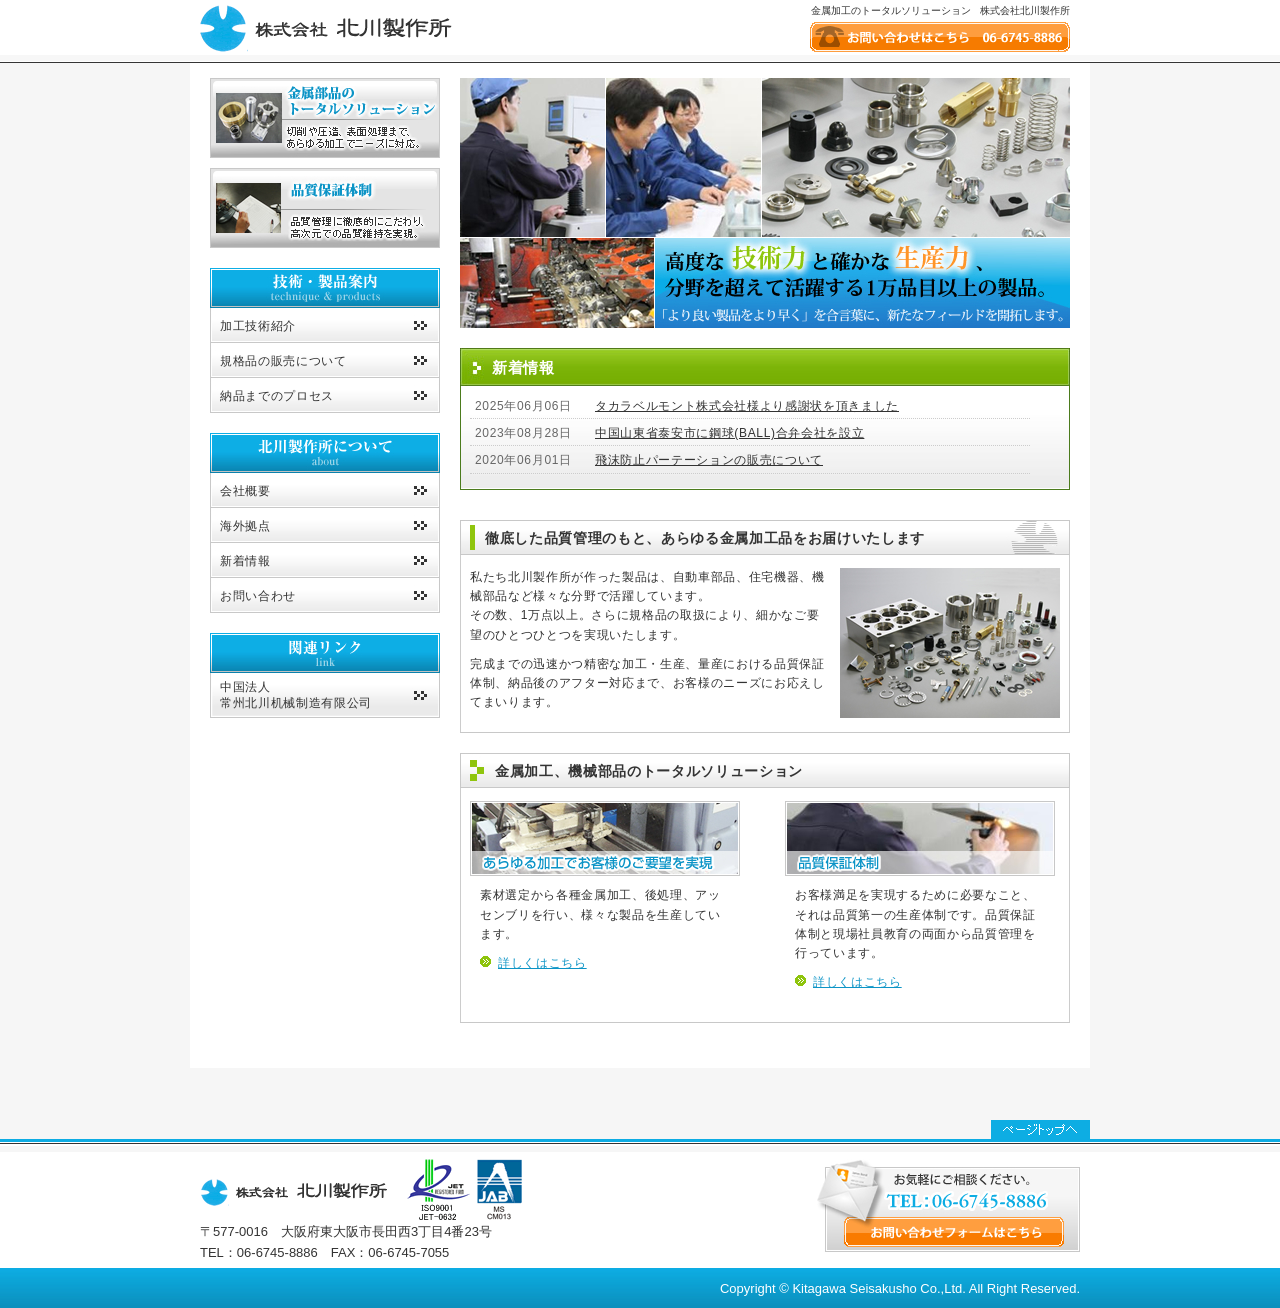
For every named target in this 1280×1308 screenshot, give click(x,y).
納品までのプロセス (277, 396)
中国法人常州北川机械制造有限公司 (296, 695)
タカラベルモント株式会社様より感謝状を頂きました (747, 406)
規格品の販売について (283, 361)
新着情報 (245, 561)
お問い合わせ (258, 596)
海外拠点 (245, 526)
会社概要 (245, 491)
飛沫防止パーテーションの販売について (709, 460)
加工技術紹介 (258, 326)
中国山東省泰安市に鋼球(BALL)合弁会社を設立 (729, 433)
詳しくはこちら (542, 963)
